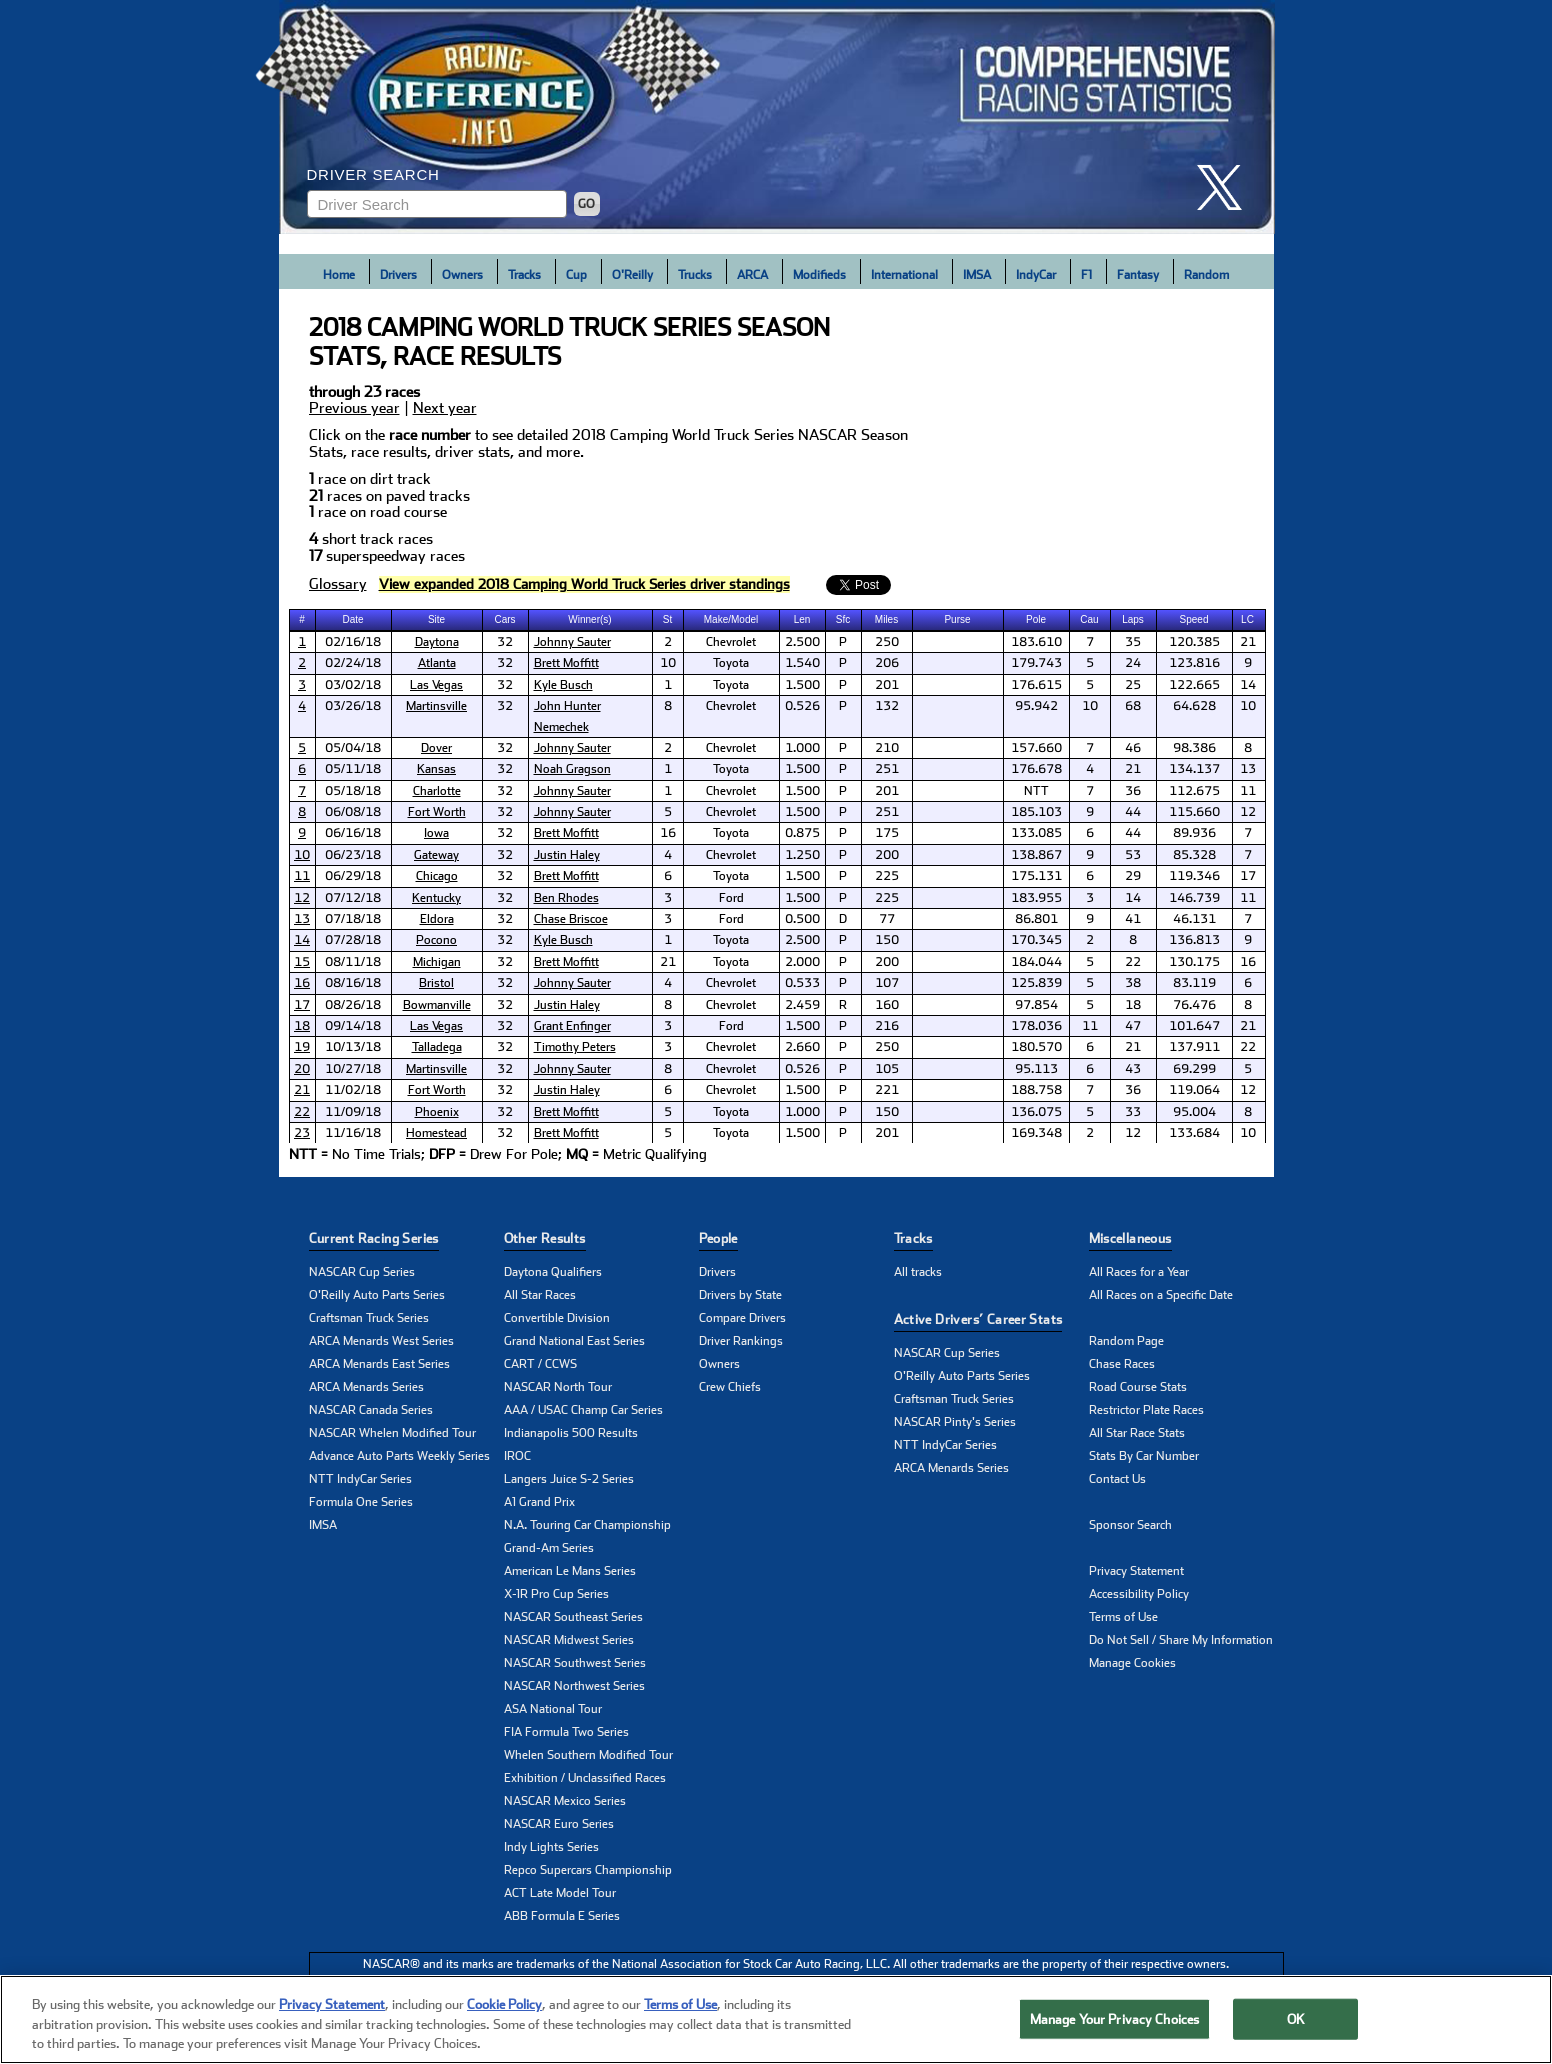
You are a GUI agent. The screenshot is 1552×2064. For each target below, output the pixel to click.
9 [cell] (1248, 663)
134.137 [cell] (1194, 769)
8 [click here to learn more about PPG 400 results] (302, 812)
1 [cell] (668, 685)
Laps (1133, 619)
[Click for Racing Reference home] (777, 117)
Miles (886, 619)
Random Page (1126, 1341)
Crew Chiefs (730, 1387)
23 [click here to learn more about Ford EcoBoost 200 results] (302, 1133)
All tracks (918, 1272)
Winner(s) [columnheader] (589, 619)
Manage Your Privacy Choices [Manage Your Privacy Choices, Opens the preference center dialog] (1115, 2020)
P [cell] (843, 642)
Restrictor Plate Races (1146, 1410)
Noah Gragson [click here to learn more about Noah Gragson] (572, 769)
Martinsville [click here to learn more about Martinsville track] (436, 706)
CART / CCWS (540, 1364)
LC (1247, 619)
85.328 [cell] (1194, 855)
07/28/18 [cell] (353, 940)
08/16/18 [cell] (353, 983)
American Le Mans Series (570, 1571)
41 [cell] (1133, 919)
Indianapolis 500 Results (571, 1433)
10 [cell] (668, 663)
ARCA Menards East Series (379, 1364)
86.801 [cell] (1036, 919)
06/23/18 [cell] (353, 855)
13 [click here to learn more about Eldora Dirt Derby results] (302, 919)
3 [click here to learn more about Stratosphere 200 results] (302, 685)
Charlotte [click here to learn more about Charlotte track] (437, 791)
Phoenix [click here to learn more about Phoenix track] (437, 1112)
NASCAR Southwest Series (575, 1663)
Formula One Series (361, 1502)
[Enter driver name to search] (437, 204)
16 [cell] (668, 833)
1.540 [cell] (802, 663)
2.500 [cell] (802, 642)
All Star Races (540, 1295)
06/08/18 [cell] (353, 812)
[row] (776, 1155)
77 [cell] (887, 919)
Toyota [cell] (731, 663)
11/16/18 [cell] (353, 1133)
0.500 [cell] (802, 919)
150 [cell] (887, 940)
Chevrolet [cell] (731, 642)
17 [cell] (1248, 876)
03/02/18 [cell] (353, 685)
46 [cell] (1133, 748)
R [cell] (843, 1005)
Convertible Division (557, 1318)
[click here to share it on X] (1227, 187)
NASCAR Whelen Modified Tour (392, 1433)
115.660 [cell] (1194, 812)
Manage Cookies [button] (1132, 1663)
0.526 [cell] (802, 706)
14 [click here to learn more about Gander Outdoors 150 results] (302, 940)
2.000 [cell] (802, 962)
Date (352, 619)
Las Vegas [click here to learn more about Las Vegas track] (436, 685)
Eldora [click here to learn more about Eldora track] (437, 919)
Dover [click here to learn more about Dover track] (436, 748)
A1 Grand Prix (539, 1502)
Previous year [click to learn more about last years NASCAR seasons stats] (354, 408)
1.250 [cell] (802, 855)
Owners (462, 275)
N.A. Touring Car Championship (587, 1525)
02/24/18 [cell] (353, 663)
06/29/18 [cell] (353, 876)
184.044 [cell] (1036, 962)
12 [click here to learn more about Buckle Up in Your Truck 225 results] (302, 898)
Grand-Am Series (549, 1548)
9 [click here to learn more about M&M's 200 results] (302, 833)
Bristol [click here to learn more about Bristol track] (436, 983)
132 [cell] (887, 706)
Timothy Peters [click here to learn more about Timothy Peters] (575, 1047)
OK (1296, 2020)
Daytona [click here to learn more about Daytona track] (437, 642)
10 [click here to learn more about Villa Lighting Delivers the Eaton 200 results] (302, 855)
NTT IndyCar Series (360, 1479)
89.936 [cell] (1194, 833)
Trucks (695, 275)
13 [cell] (1248, 769)
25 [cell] (1133, 685)
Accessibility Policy (1139, 1594)
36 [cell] (1133, 791)
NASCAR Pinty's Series (955, 1422)
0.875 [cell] (802, 833)
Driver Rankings (741, 1341)
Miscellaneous (1130, 1238)
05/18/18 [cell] (353, 791)
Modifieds (819, 275)
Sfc (843, 619)
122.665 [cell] (1194, 685)
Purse (957, 619)
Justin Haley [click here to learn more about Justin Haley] (567, 855)
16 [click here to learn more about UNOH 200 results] (302, 983)
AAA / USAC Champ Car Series (583, 1410)
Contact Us (1117, 1479)
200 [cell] (887, 855)
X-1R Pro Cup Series (556, 1594)
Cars (504, 619)
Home (339, 275)
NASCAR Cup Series (362, 1272)
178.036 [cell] (1036, 1026)
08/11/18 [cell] (353, 962)
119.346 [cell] (1194, 876)
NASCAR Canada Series (371, 1410)
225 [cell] (887, 876)
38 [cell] (1133, 983)
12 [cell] (1248, 812)
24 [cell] (1133, 663)
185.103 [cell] (1036, 812)
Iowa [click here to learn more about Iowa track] (436, 833)
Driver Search (373, 174)
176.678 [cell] (1036, 769)
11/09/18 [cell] (353, 1112)
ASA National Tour (553, 1709)
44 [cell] (1133, 812)
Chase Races (1122, 1364)
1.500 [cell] (802, 685)
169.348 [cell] (1036, 1133)
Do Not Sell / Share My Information (1181, 1640)
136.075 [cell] (1036, 1112)
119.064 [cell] (1194, 1090)
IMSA (977, 275)
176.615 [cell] (1036, 685)
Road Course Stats (1138, 1387)
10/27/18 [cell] (353, 1069)
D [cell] (843, 919)
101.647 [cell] (1194, 1026)
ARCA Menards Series (366, 1387)
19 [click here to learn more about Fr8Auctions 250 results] (302, 1047)
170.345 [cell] (1036, 940)
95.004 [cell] (1194, 1112)
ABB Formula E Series (562, 1916)
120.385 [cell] (1194, 642)
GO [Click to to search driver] (586, 204)
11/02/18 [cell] (353, 1090)
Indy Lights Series (551, 1847)
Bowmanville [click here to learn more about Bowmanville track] (437, 1005)
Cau (1089, 619)
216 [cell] (887, 1026)
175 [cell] (887, 833)
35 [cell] (1133, 642)
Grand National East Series (574, 1341)
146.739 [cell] (1194, 898)
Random (1206, 275)
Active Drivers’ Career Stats (978, 1319)
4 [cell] (1090, 769)
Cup (576, 275)
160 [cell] (887, 1005)
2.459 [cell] (802, 1005)
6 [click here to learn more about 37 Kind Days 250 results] (302, 769)
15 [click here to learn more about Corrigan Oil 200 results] (302, 962)
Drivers (398, 275)
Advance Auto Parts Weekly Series (399, 1456)
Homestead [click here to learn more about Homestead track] (436, 1133)
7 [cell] (1090, 642)
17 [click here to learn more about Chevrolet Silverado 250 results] (302, 1005)
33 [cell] (1133, 1112)
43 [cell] (1133, 1069)
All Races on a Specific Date (1161, 1295)
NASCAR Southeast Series (573, 1617)
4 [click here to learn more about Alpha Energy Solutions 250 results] (302, 706)
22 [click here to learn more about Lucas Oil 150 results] (302, 1112)
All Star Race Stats (1137, 1433)
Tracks (524, 275)
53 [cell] (1133, 855)
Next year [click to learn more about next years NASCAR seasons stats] (445, 408)
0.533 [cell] (802, 983)
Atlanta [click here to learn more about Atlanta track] (437, 663)
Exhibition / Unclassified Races (585, 1778)
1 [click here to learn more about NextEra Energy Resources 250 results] (302, 642)
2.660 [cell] (802, 1047)
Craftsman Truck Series (369, 1318)
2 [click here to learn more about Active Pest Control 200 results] (302, 663)
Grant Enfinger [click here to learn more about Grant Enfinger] (572, 1026)
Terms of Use (1123, 1617)
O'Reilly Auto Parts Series (377, 1295)
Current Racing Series (374, 1238)
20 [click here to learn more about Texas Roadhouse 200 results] (302, 1069)
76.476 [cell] (1194, 1005)
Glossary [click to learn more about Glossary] (338, 584)
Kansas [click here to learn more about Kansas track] (436, 769)
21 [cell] (1248, 642)
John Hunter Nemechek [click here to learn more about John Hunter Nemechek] (567, 716)
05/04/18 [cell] (353, 748)
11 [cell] (1248, 791)
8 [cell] (668, 706)
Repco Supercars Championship (588, 1870)
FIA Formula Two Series (566, 1732)
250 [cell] (887, 642)
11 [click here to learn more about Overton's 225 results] (302, 876)
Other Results (545, 1238)
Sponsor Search (1130, 1525)
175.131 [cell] (1036, 876)
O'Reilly (632, 275)
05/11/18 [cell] (353, 769)
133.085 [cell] (1036, 833)
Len (802, 619)
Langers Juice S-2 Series (569, 1479)
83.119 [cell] (1194, 983)
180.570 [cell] (1036, 1047)
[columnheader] (303, 620)
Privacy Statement (1136, 1571)
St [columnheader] (667, 619)
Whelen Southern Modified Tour (588, 1755)
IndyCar (1036, 275)
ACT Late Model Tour (560, 1893)
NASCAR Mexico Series (565, 1801)
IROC (517, 1456)
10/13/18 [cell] (353, 1047)
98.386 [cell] (1194, 748)
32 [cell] (505, 642)
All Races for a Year (1139, 1272)
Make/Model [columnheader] (731, 619)
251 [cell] (887, 769)
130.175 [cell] (1194, 962)
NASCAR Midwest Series (569, 1640)
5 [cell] (1090, 663)
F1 (1086, 275)
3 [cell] (668, 898)
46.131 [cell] (1194, 919)
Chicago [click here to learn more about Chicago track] (437, 876)
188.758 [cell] (1036, 1090)
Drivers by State (740, 1295)
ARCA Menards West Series (381, 1341)
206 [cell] (887, 663)
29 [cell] (1133, 876)
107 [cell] (887, 983)
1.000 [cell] (802, 748)
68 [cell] (1133, 706)
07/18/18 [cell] (353, 919)
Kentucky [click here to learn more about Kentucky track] (436, 898)
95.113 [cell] (1036, 1069)
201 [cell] (887, 685)
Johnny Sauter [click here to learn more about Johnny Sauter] (572, 642)
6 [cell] (1090, 833)
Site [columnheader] (436, 619)
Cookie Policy (504, 2006)
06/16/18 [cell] (353, 833)
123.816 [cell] (1194, 663)
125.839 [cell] (1036, 983)
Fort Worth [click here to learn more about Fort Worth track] (437, 812)
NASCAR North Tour (558, 1387)
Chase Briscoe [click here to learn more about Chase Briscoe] (571, 919)
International (904, 275)
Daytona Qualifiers (553, 1272)
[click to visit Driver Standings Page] (584, 584)
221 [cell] (887, 1090)
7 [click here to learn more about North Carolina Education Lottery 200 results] (302, 791)
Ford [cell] (731, 898)
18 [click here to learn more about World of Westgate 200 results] (302, 1026)
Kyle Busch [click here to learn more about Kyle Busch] (563, 685)
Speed (1194, 619)
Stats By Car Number (1144, 1456)
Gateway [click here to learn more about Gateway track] (436, 855)
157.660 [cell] (1036, 748)
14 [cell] (1248, 685)
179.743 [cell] (1036, 663)
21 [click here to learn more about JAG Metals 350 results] (302, 1090)
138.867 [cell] (1036, 855)
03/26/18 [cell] (353, 706)
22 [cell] (1133, 962)
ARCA (752, 275)
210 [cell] (887, 748)
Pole (1036, 619)
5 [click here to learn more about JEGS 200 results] (302, 748)
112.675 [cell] (1194, 791)
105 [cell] (887, 1069)
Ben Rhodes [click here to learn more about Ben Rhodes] (566, 898)
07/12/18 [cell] (353, 898)
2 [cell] (668, 642)
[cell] (303, 642)
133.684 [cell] (1194, 1133)
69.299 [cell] (1194, 1069)
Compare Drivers (742, 1318)
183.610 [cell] (1036, 642)
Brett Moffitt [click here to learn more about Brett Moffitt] (566, 663)
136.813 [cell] (1194, 940)
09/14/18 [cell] (353, 1026)
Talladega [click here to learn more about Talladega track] (437, 1047)
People (718, 1238)
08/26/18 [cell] (353, 1005)
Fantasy (1138, 275)
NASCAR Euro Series (559, 1824)
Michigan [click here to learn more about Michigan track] (437, 962)
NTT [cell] (1036, 791)
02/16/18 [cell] (353, 642)
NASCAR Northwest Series (574, 1686)
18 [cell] (1133, 1005)
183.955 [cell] (1036, 898)
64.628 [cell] (1194, 706)
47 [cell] (1133, 1026)
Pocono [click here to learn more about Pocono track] (436, 940)
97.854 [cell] (1036, 1005)
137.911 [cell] (1194, 1047)
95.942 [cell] (1036, 706)
